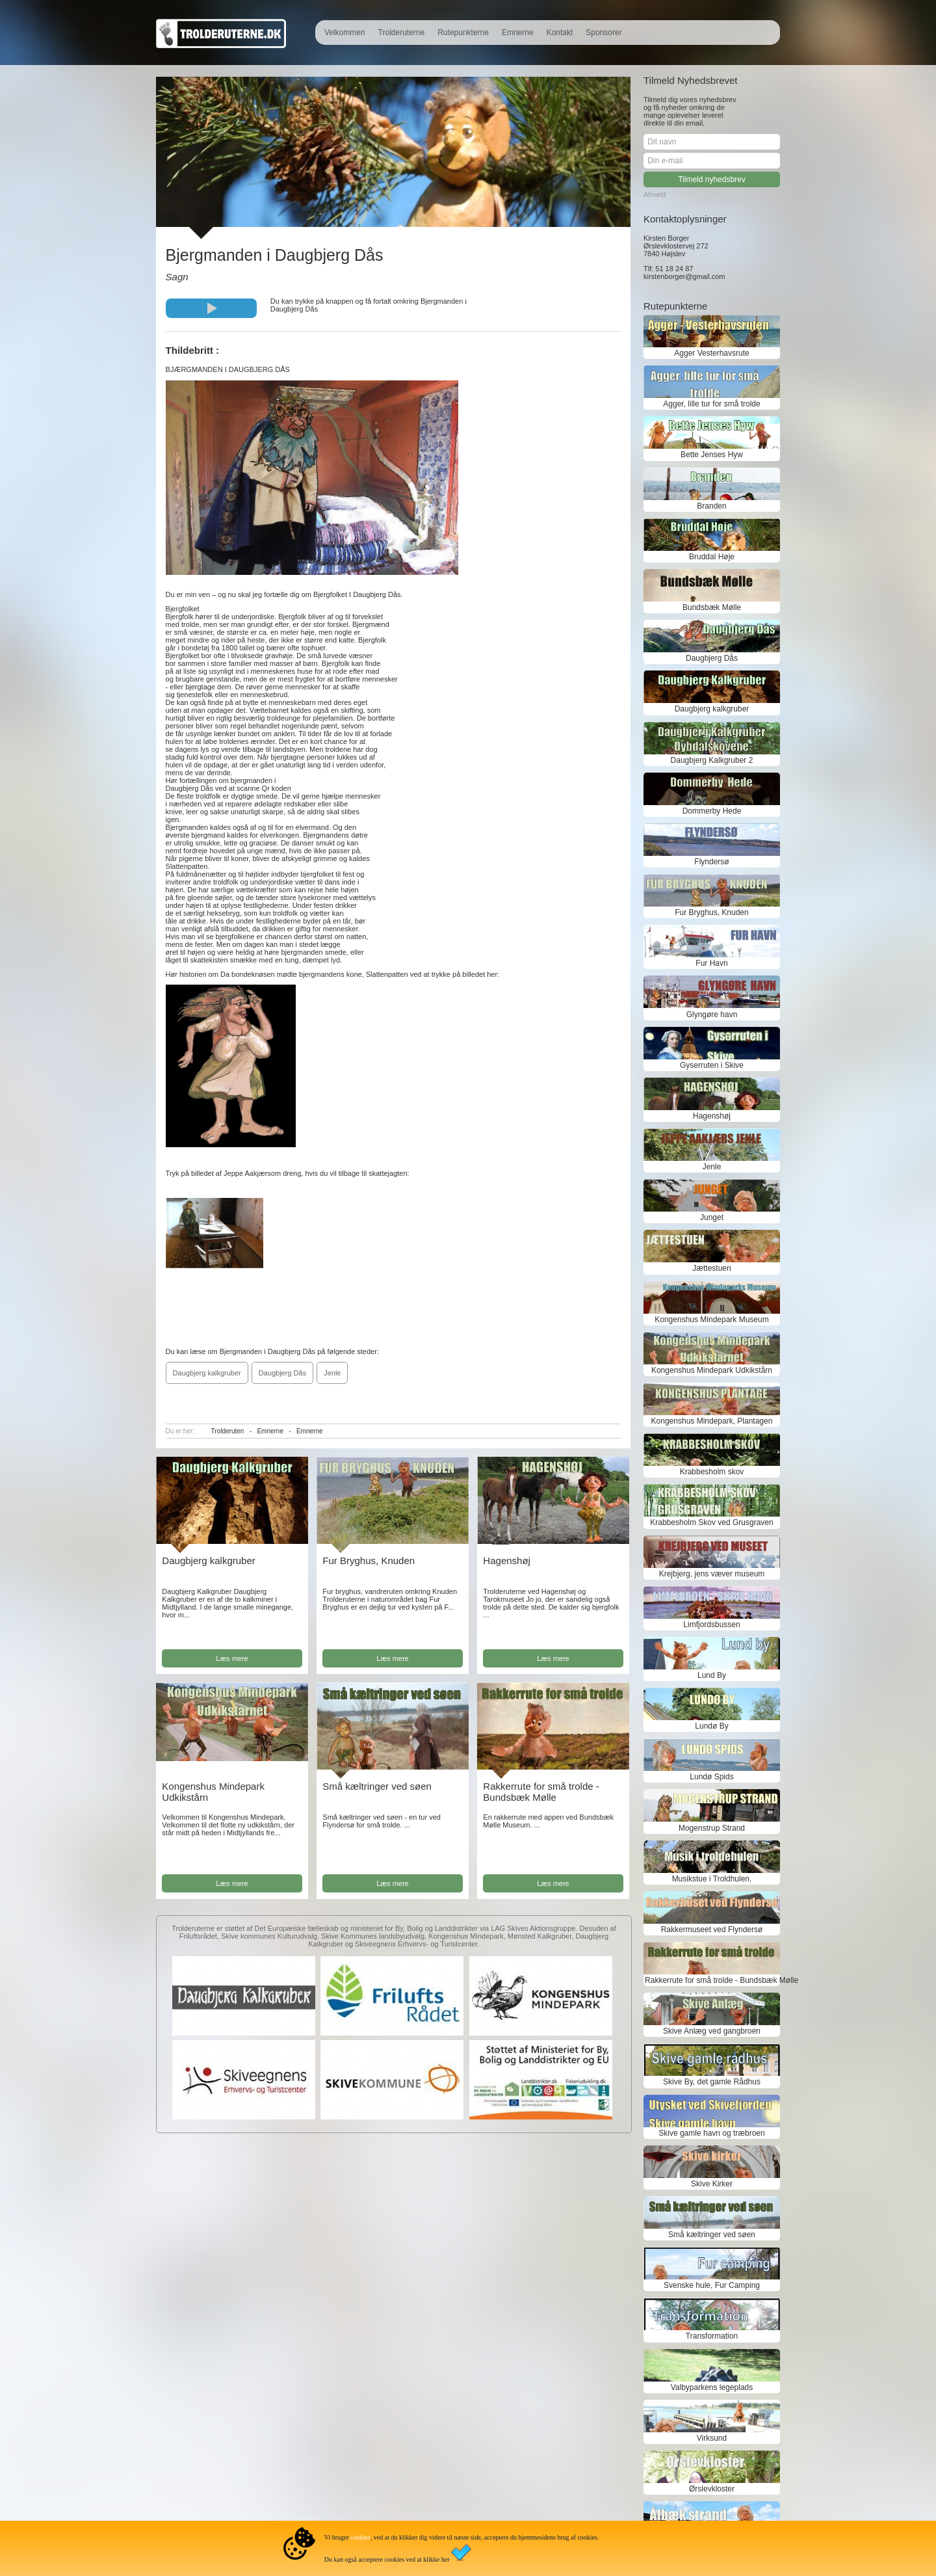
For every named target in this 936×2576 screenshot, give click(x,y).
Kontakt (560, 32)
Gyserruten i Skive (712, 1065)
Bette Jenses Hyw (712, 454)
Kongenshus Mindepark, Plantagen (712, 1421)
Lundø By (711, 1726)
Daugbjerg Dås (282, 1373)
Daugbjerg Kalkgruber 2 (712, 760)
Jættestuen (711, 1268)
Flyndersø (711, 861)
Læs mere (232, 1658)
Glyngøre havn (712, 1014)
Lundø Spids (711, 1776)
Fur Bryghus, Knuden (368, 1560)
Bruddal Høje (711, 556)
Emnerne (518, 32)
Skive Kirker (712, 2183)
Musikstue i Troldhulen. (712, 1878)
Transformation (712, 2336)
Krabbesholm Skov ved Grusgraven (711, 1522)
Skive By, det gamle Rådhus (711, 2081)
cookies (360, 2537)
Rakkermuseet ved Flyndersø (712, 1929)
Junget (711, 1217)
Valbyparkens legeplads (712, 2387)
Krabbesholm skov (712, 1471)
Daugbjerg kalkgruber (207, 1373)
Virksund (712, 2438)
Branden (711, 506)
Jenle (332, 1373)
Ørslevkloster (711, 2488)
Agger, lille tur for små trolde (711, 403)
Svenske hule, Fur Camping (712, 2285)
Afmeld (655, 194)
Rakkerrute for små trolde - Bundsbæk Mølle (541, 1792)
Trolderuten (227, 1431)
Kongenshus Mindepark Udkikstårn (711, 1370)
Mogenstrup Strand (712, 1828)
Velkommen (344, 32)
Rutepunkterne (463, 32)
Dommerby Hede (712, 811)
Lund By (711, 1675)
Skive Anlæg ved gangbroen (711, 2031)
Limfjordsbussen (711, 1624)
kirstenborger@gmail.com (684, 276)
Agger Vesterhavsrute (711, 353)
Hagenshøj (506, 1560)
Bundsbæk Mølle (711, 607)
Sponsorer (603, 32)
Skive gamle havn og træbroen (711, 2133)
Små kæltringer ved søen (377, 1786)
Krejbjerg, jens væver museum (712, 1573)
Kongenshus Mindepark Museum (711, 1319)
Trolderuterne (401, 32)
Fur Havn (711, 963)
